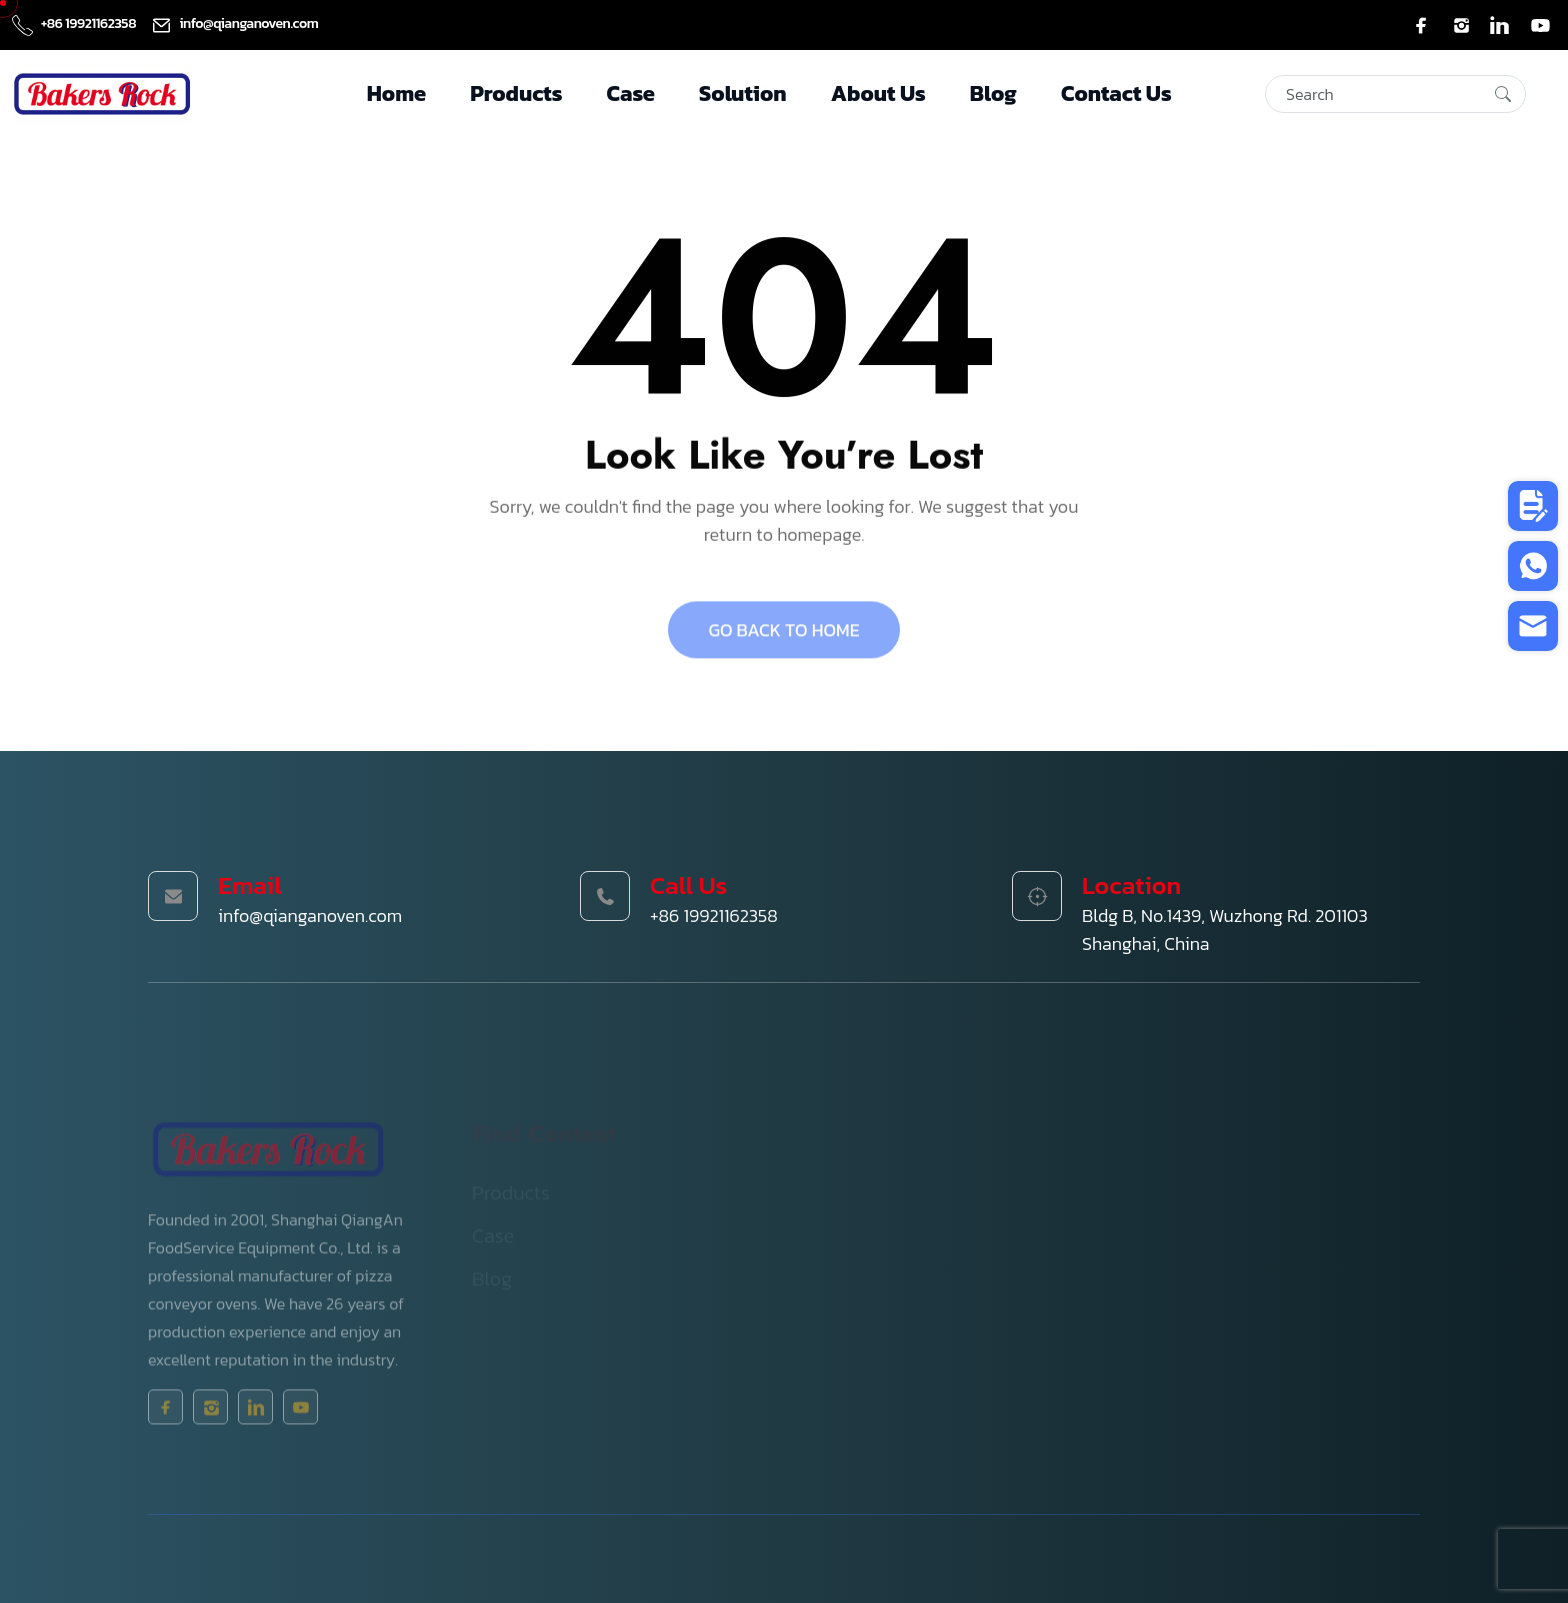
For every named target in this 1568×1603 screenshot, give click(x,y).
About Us (878, 93)
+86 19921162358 (75, 23)
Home (396, 93)
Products (516, 93)
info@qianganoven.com (235, 23)
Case (631, 93)
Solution (742, 93)
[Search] (1395, 94)
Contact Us (1116, 93)
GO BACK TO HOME (783, 637)
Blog (993, 93)
